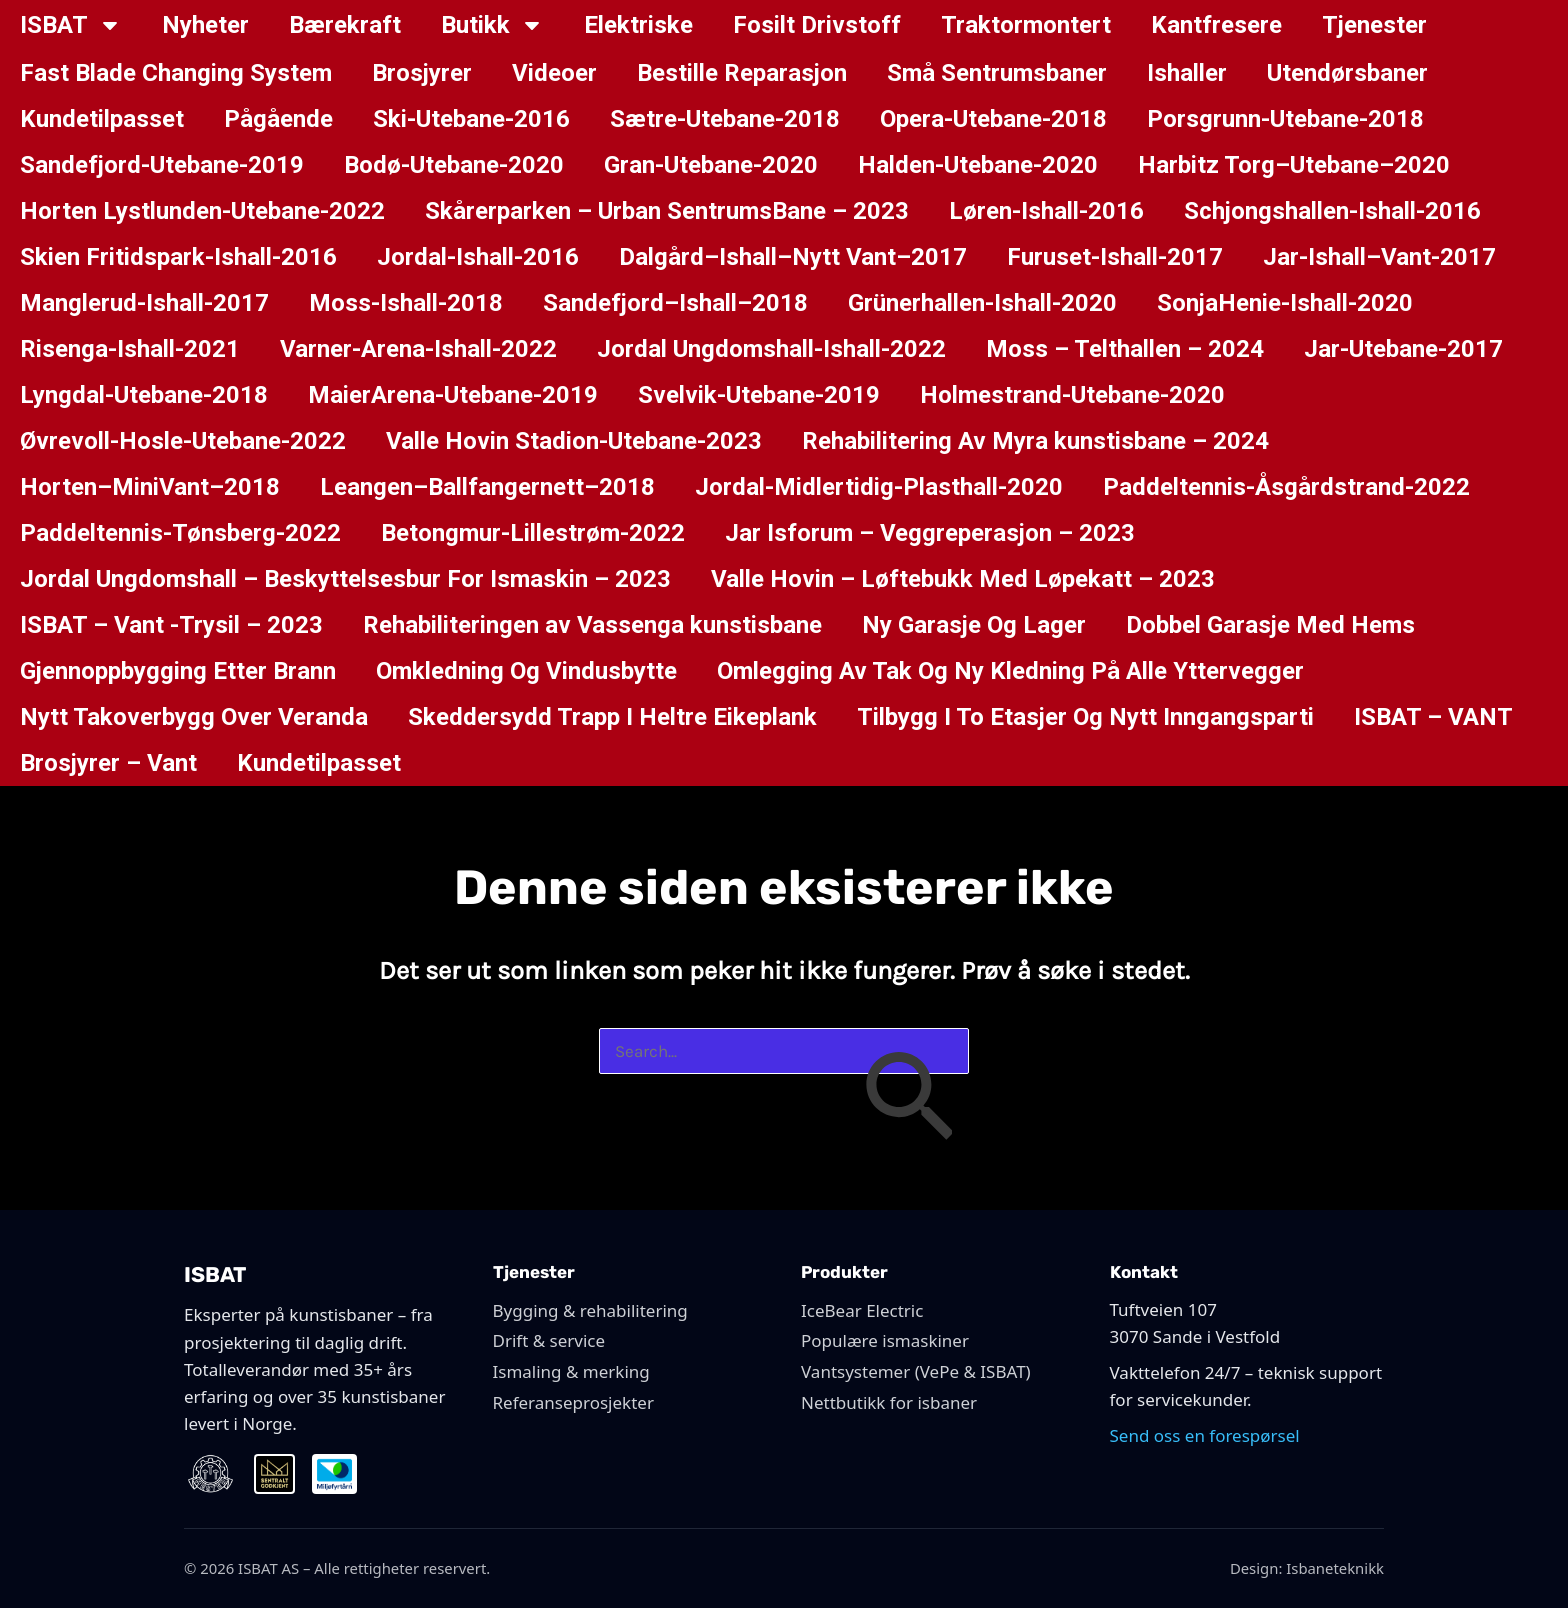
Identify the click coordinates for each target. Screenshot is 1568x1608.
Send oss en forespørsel (1205, 1435)
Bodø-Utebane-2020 (454, 165)
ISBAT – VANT (1433, 717)
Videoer (554, 73)
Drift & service (549, 1340)
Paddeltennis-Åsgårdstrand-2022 (1286, 487)
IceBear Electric (862, 1310)
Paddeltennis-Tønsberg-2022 (180, 533)
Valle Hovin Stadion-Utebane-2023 (574, 441)
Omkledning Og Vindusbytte (526, 671)
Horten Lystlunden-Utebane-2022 (202, 211)
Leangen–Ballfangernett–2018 (487, 487)
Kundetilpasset (102, 119)
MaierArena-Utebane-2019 (453, 395)
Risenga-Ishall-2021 (130, 349)
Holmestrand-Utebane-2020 (1072, 395)
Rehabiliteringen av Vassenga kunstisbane (592, 625)
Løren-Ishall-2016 (1046, 211)
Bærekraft (345, 25)
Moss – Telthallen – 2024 (1125, 349)
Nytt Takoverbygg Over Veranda (194, 717)
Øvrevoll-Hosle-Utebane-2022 (183, 441)
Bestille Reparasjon (742, 73)
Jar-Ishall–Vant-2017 (1379, 257)
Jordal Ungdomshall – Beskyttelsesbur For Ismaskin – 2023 (345, 579)
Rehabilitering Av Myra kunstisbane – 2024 (1035, 441)
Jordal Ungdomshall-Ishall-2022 (771, 349)
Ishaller (1187, 73)
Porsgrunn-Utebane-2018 (1285, 119)
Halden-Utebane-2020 (978, 165)
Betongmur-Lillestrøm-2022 (533, 533)
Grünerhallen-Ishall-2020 (982, 303)
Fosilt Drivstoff (817, 25)
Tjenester (1374, 25)
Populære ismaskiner (885, 1340)
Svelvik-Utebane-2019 (759, 395)
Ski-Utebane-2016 (471, 119)
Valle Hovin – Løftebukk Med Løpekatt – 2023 (963, 579)
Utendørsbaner (1347, 73)
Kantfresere (1216, 25)
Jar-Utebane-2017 (1403, 349)
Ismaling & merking (571, 1371)
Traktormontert (1026, 25)
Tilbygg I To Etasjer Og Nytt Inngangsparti (1085, 717)
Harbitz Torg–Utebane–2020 (1294, 165)
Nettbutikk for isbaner (889, 1402)
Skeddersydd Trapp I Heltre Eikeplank (612, 717)
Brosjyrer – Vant (108, 763)
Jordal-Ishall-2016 (478, 257)
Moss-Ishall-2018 (406, 303)
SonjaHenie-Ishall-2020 (1285, 303)
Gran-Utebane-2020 (711, 165)
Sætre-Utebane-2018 (725, 119)
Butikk (492, 25)
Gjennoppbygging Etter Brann (178, 671)
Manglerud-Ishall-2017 (144, 303)
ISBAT (71, 25)
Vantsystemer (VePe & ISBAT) (916, 1371)
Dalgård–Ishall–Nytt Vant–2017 (793, 257)
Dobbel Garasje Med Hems (1270, 625)
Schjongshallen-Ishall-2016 (1332, 211)
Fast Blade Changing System (176, 73)
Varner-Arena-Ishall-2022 (418, 349)
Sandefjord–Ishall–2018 (675, 303)
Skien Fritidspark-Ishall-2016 (178, 257)
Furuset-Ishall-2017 (1115, 257)
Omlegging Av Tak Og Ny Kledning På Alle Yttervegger (1010, 671)
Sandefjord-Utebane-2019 (162, 165)
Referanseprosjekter (573, 1402)
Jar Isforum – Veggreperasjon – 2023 (930, 533)
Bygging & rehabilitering (590, 1310)
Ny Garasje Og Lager (974, 625)
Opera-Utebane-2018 (993, 119)
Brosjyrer (422, 73)
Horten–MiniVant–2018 (150, 487)
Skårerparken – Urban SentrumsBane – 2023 (667, 211)
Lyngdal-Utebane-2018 (144, 395)
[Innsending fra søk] (908, 1100)
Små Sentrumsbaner (997, 73)
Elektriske (638, 25)
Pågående (278, 119)
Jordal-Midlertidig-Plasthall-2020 (879, 487)
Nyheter (205, 25)
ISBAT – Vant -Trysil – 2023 (171, 625)
